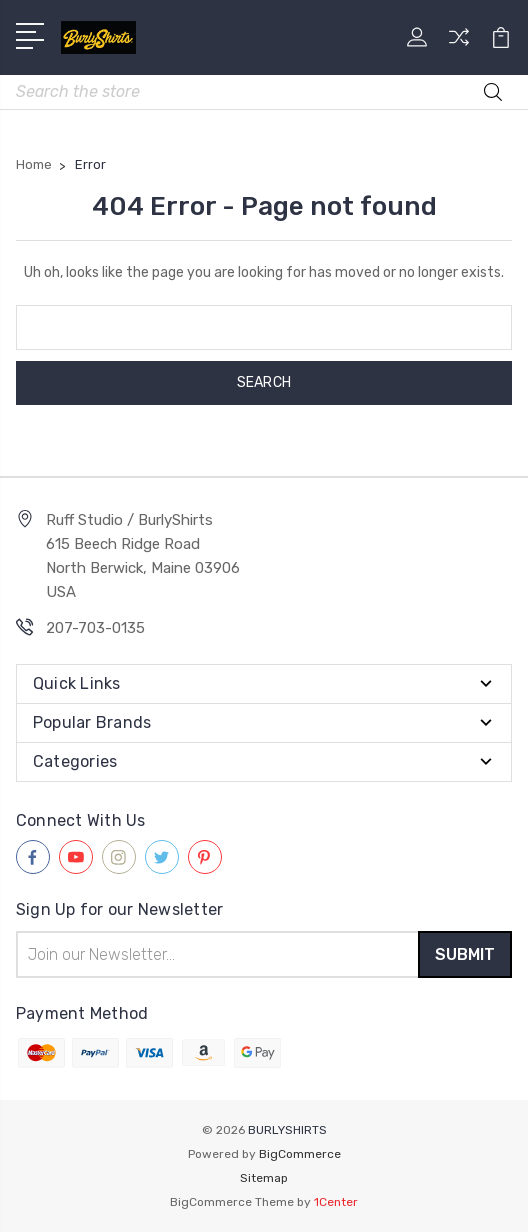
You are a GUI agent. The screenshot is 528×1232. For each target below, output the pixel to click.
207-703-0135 (95, 628)
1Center (336, 1202)
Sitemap (264, 1178)
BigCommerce (300, 1154)
